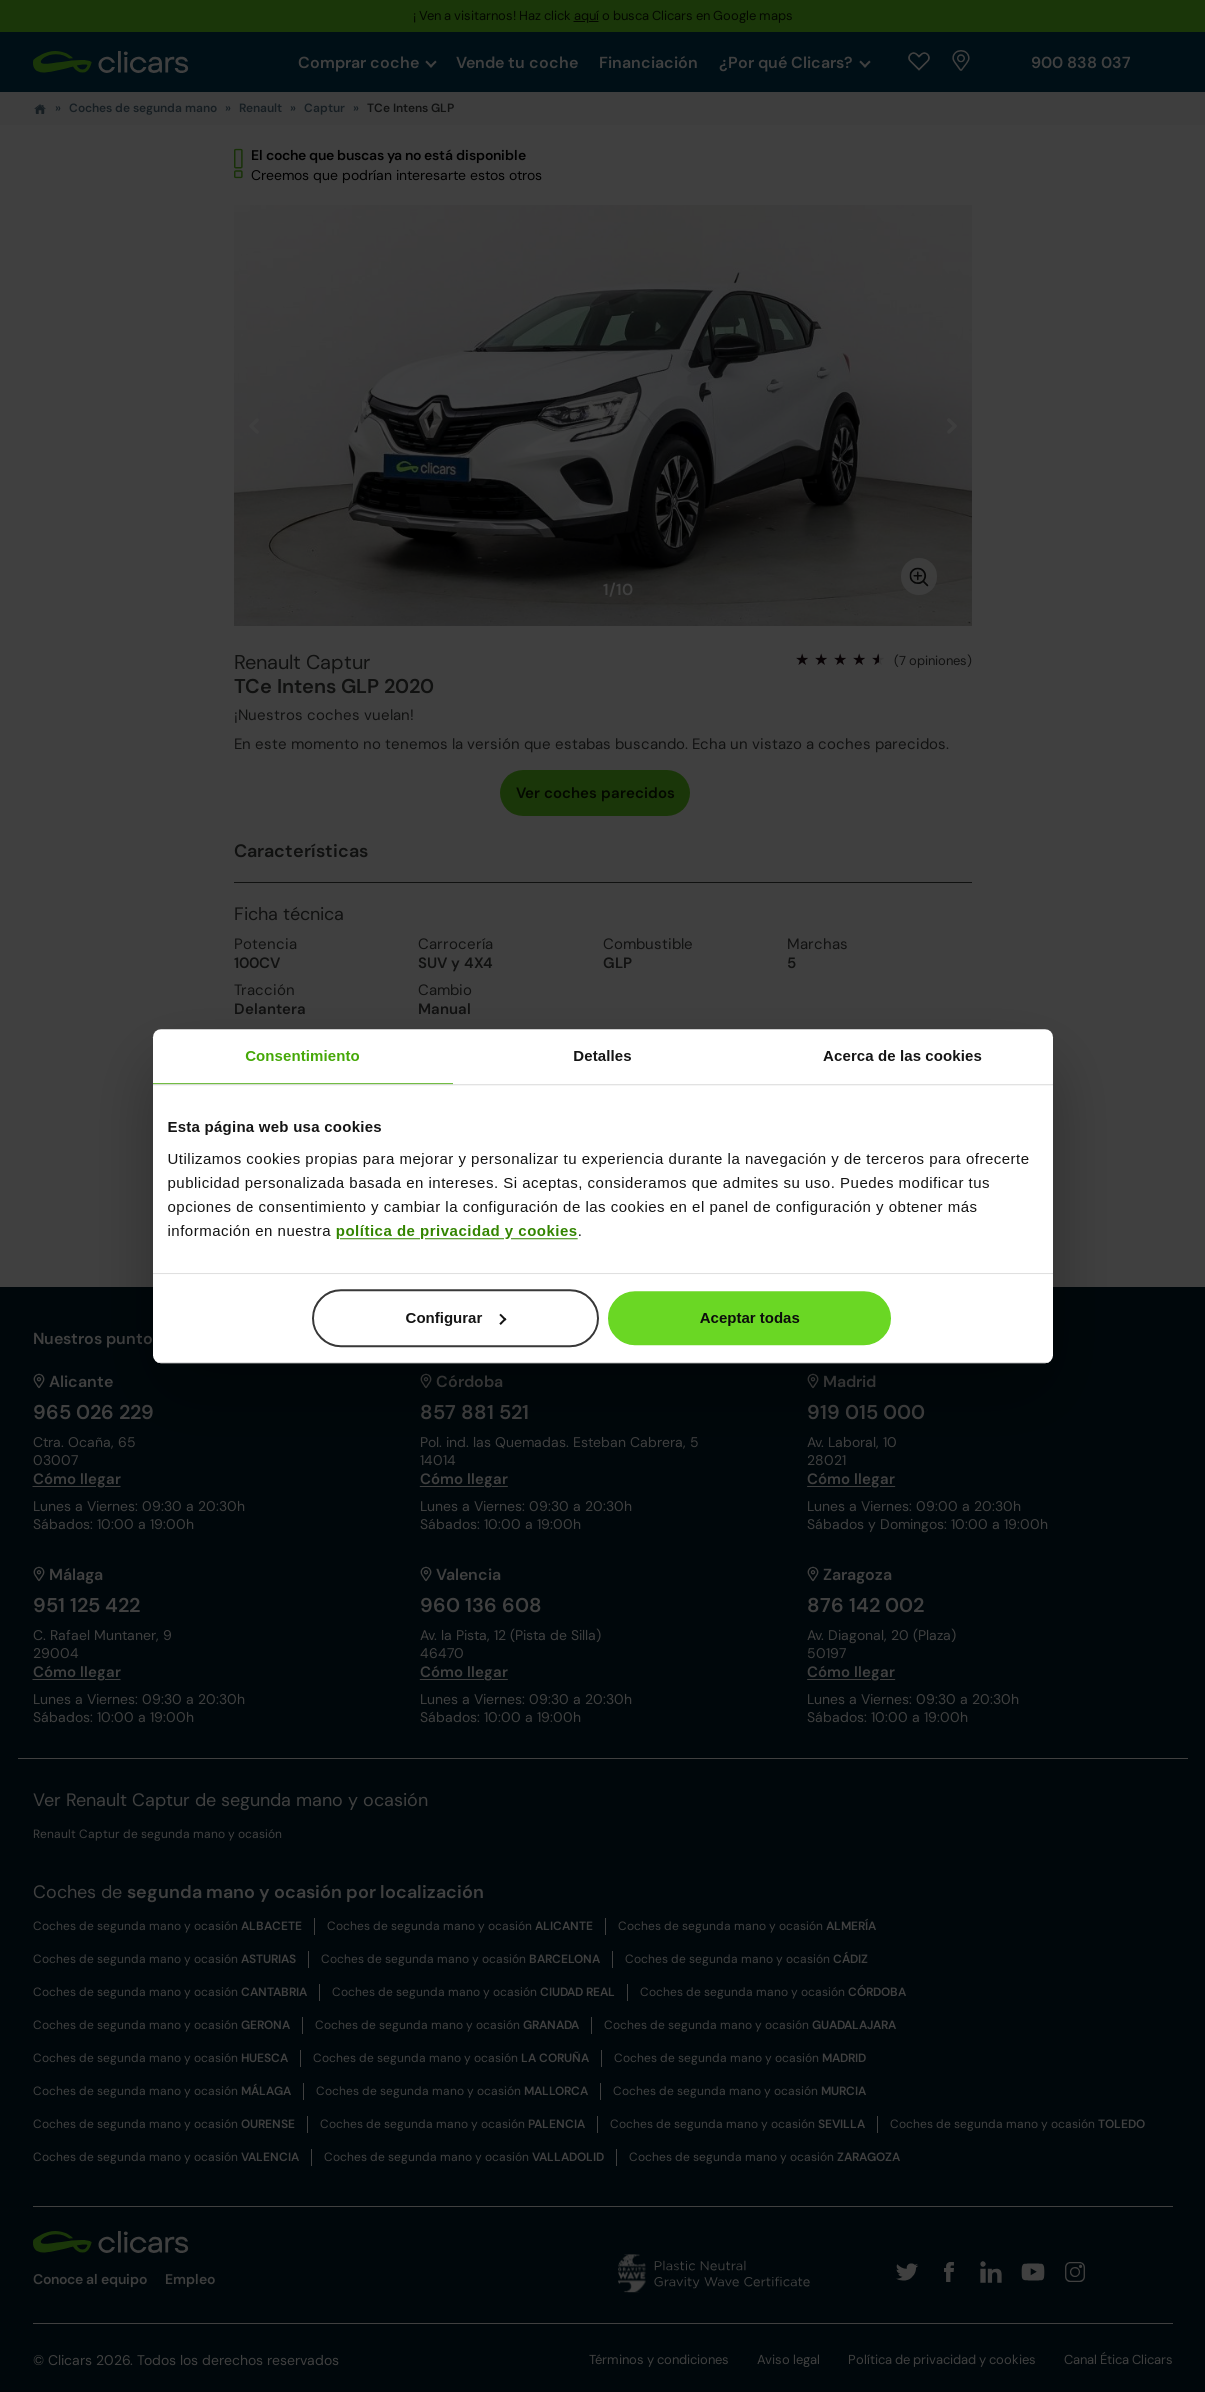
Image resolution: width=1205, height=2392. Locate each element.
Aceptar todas (750, 1317)
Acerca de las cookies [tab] (902, 1055)
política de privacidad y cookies (457, 1230)
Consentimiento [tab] (302, 1055)
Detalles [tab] (602, 1055)
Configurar (456, 1317)
